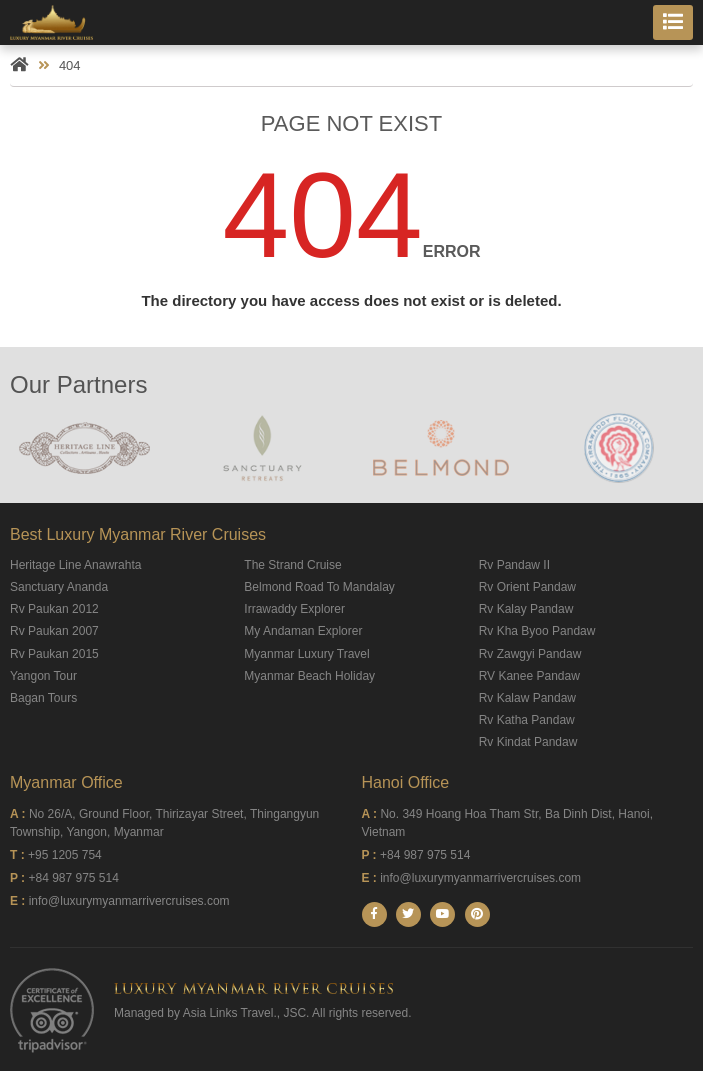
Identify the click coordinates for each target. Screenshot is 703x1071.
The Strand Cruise (292, 565)
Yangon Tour (43, 676)
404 (70, 65)
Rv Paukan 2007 (54, 631)
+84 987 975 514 (73, 878)
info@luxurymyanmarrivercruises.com (129, 901)
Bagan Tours (43, 698)
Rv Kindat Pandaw (528, 742)
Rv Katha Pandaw (527, 720)
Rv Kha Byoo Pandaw (537, 631)
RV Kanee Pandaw (529, 676)
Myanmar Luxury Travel (306, 654)
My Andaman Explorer (303, 631)
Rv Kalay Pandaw (526, 609)
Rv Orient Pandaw (527, 587)
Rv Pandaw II (514, 565)
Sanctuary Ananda (59, 587)
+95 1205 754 (65, 855)
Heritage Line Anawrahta (75, 565)
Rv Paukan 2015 (54, 654)
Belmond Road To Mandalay (319, 587)
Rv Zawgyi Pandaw (530, 654)
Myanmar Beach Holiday (309, 676)
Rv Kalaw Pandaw (527, 698)
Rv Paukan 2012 (54, 609)
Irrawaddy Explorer (294, 609)
